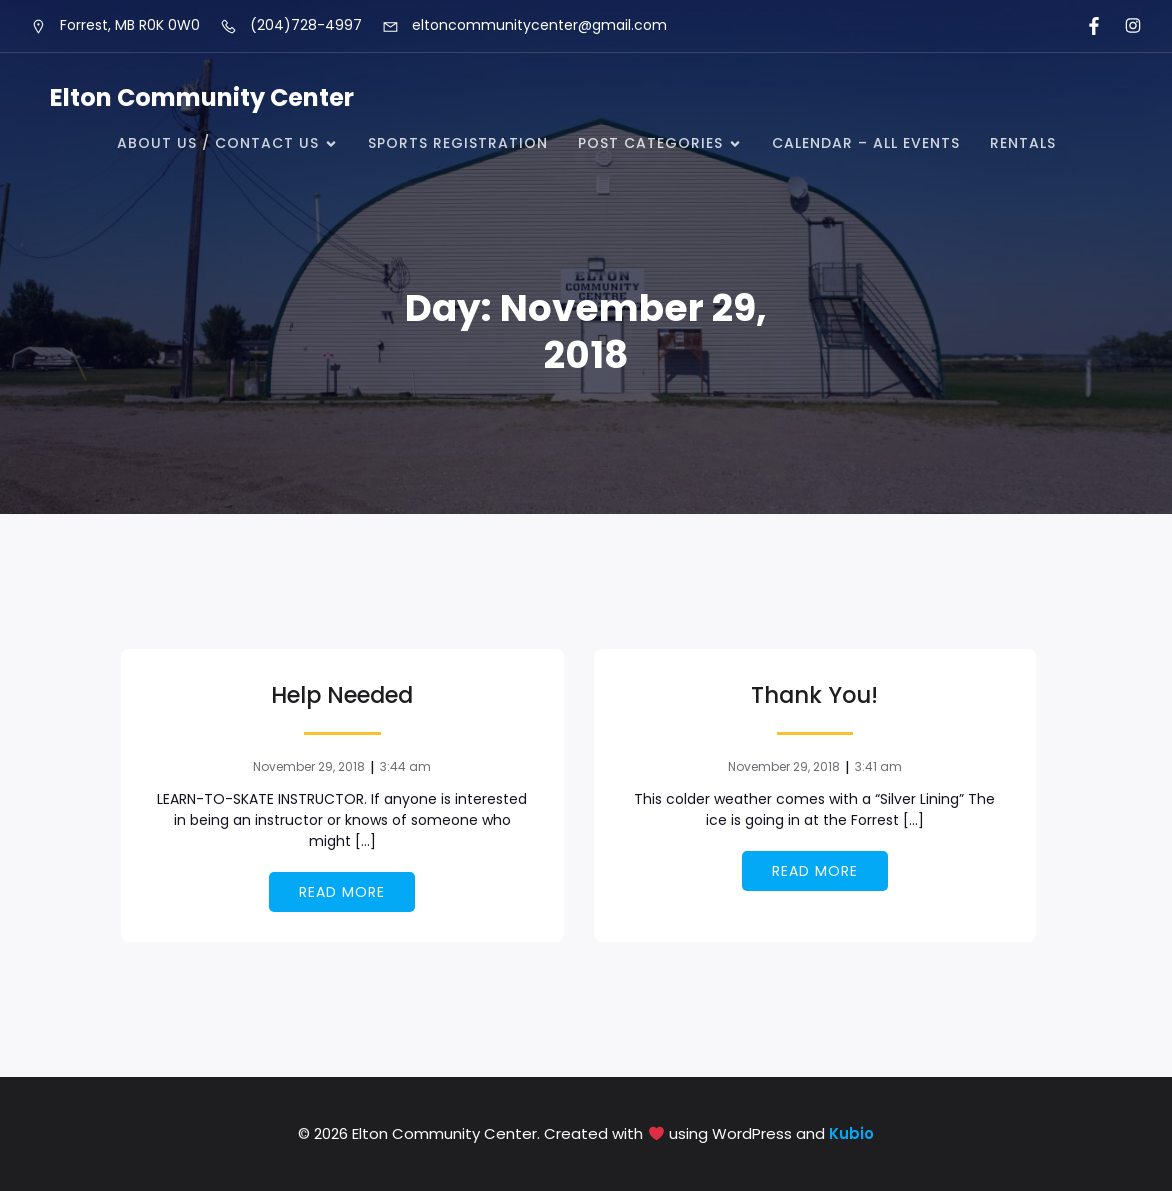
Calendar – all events (866, 143)
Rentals (1023, 143)
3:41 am (878, 766)
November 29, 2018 (309, 766)
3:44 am (405, 766)
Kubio (851, 1133)
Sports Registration (458, 143)
